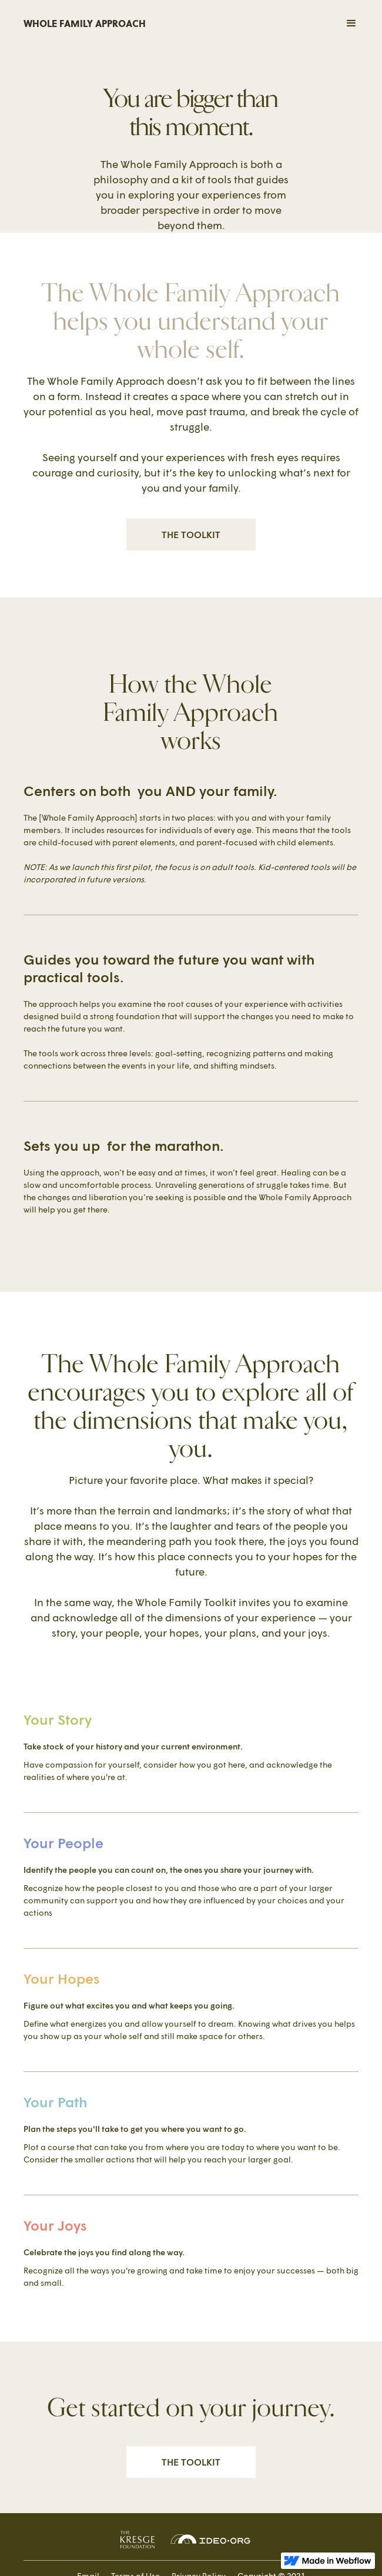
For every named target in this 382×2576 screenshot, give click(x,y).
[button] (314, 23)
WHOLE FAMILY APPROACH (85, 23)
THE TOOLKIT (191, 534)
